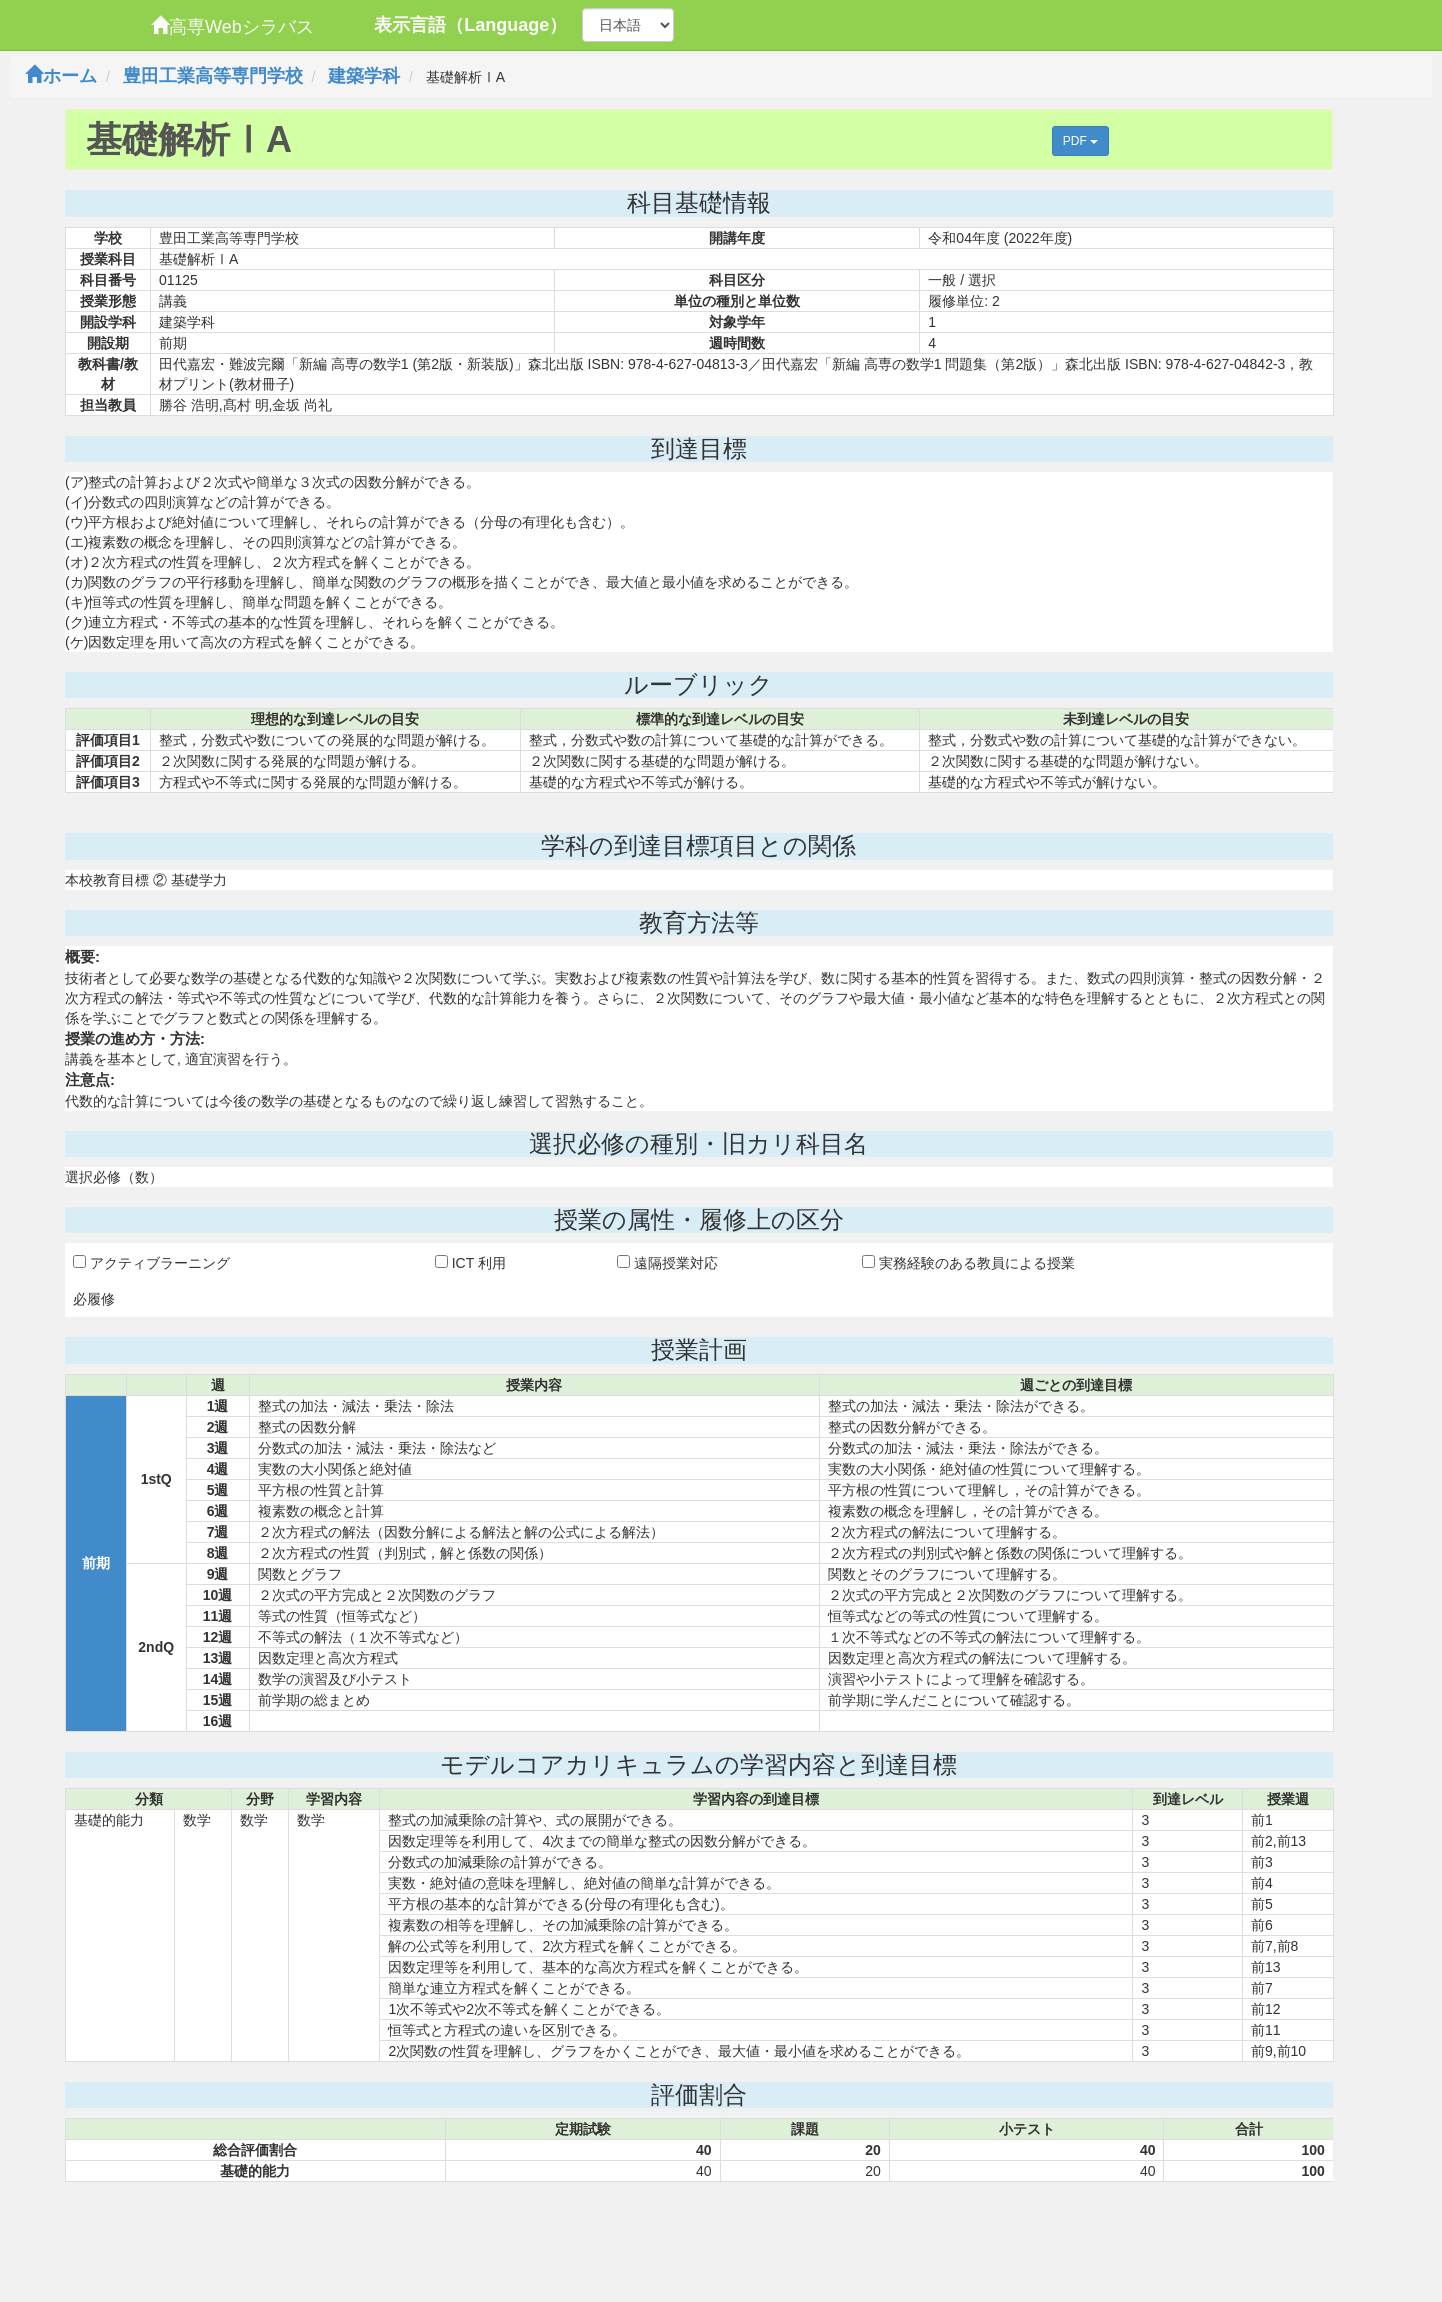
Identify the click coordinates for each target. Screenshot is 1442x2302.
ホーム (61, 76)
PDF (1080, 141)
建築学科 (364, 76)
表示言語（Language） (470, 25)
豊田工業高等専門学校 (213, 76)
